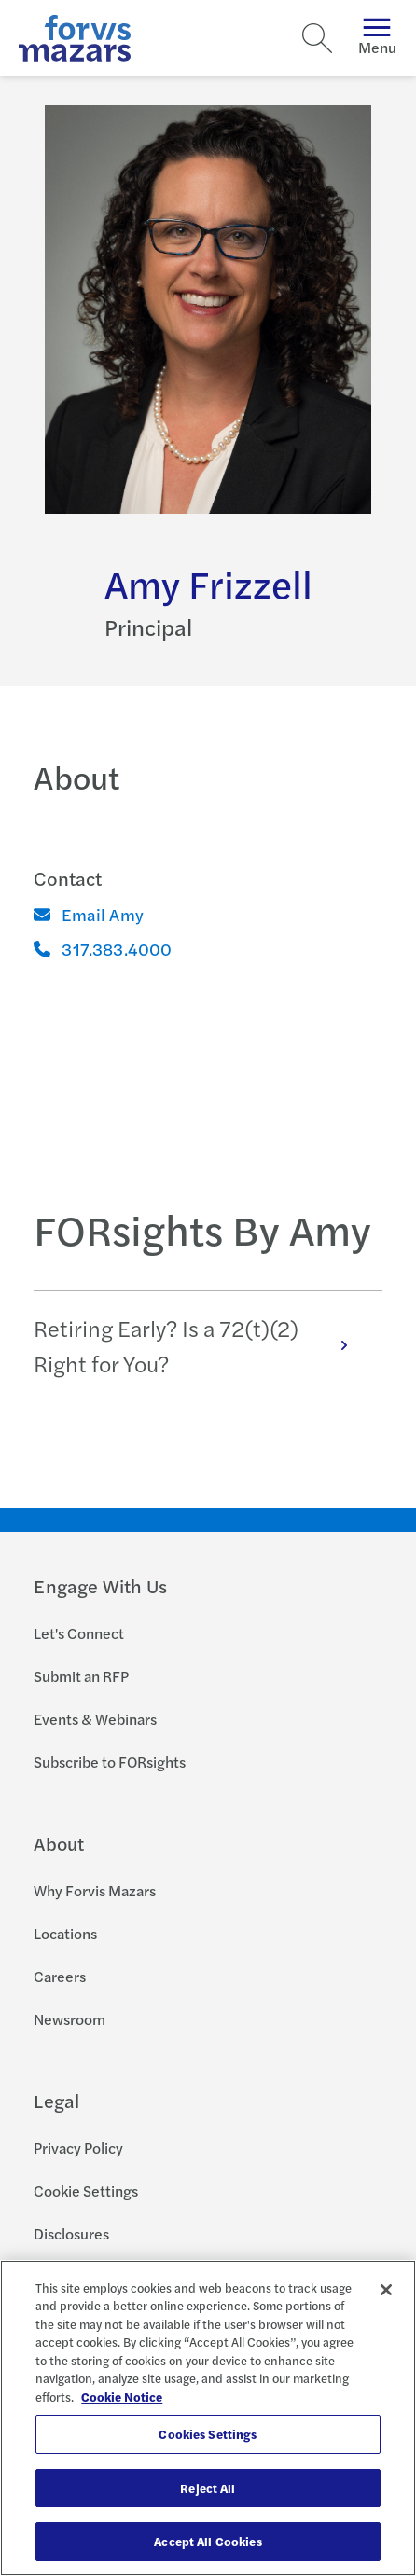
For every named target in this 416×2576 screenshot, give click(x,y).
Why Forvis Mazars (95, 1890)
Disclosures (71, 2233)
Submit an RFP (81, 1676)
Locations (65, 1933)
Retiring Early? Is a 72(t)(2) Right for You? (200, 1345)
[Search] (317, 38)
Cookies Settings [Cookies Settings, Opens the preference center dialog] (208, 2434)
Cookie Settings (86, 2190)
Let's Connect (79, 1633)
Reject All (207, 2488)
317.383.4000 (103, 948)
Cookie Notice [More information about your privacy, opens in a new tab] (121, 2396)
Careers (60, 1976)
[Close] (386, 2289)
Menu (377, 38)
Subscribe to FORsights (110, 1761)
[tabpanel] (207, 1344)
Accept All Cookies (207, 2541)
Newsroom (69, 2019)
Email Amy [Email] (89, 914)
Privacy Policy (78, 2147)
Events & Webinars (95, 1718)
